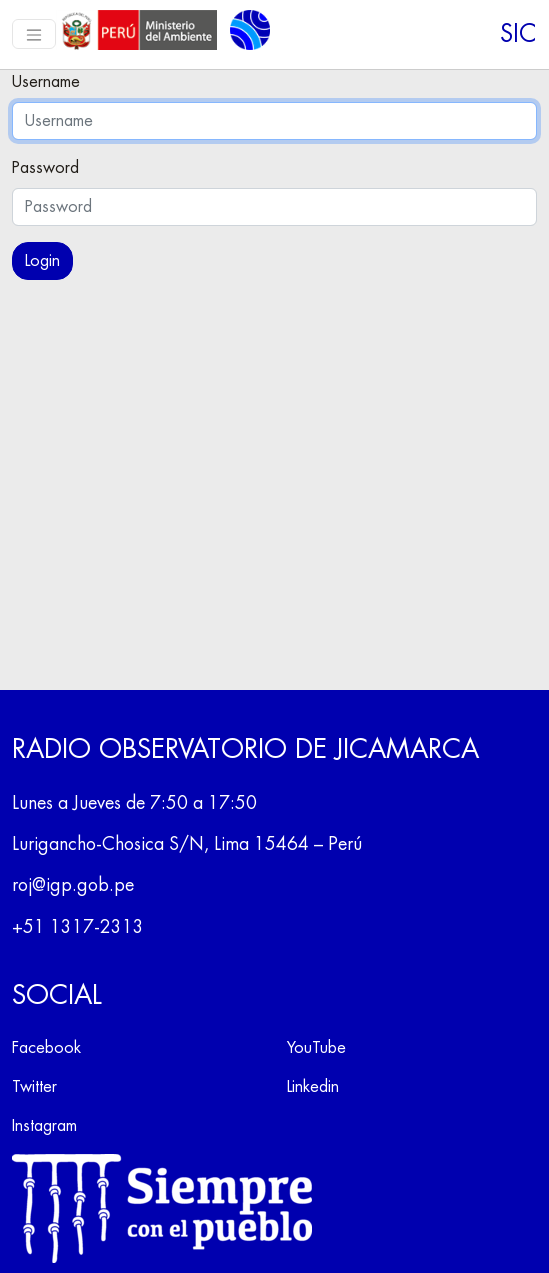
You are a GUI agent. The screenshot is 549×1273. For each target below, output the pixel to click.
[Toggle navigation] (34, 34)
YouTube (316, 1048)
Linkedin (313, 1087)
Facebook (46, 1048)
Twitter (34, 1087)
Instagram (44, 1126)
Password (45, 168)
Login (42, 261)
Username (46, 82)
